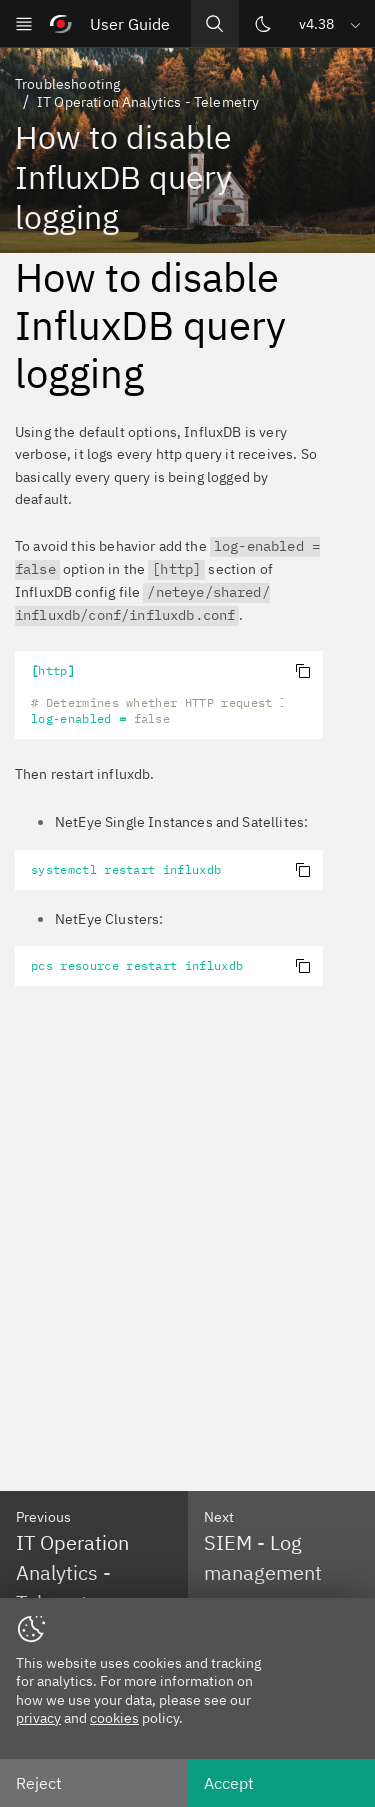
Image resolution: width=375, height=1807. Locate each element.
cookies (114, 1718)
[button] (331, 23)
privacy (38, 1718)
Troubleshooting (67, 84)
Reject (39, 1783)
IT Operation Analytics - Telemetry (148, 102)
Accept (229, 1783)
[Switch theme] (263, 24)
